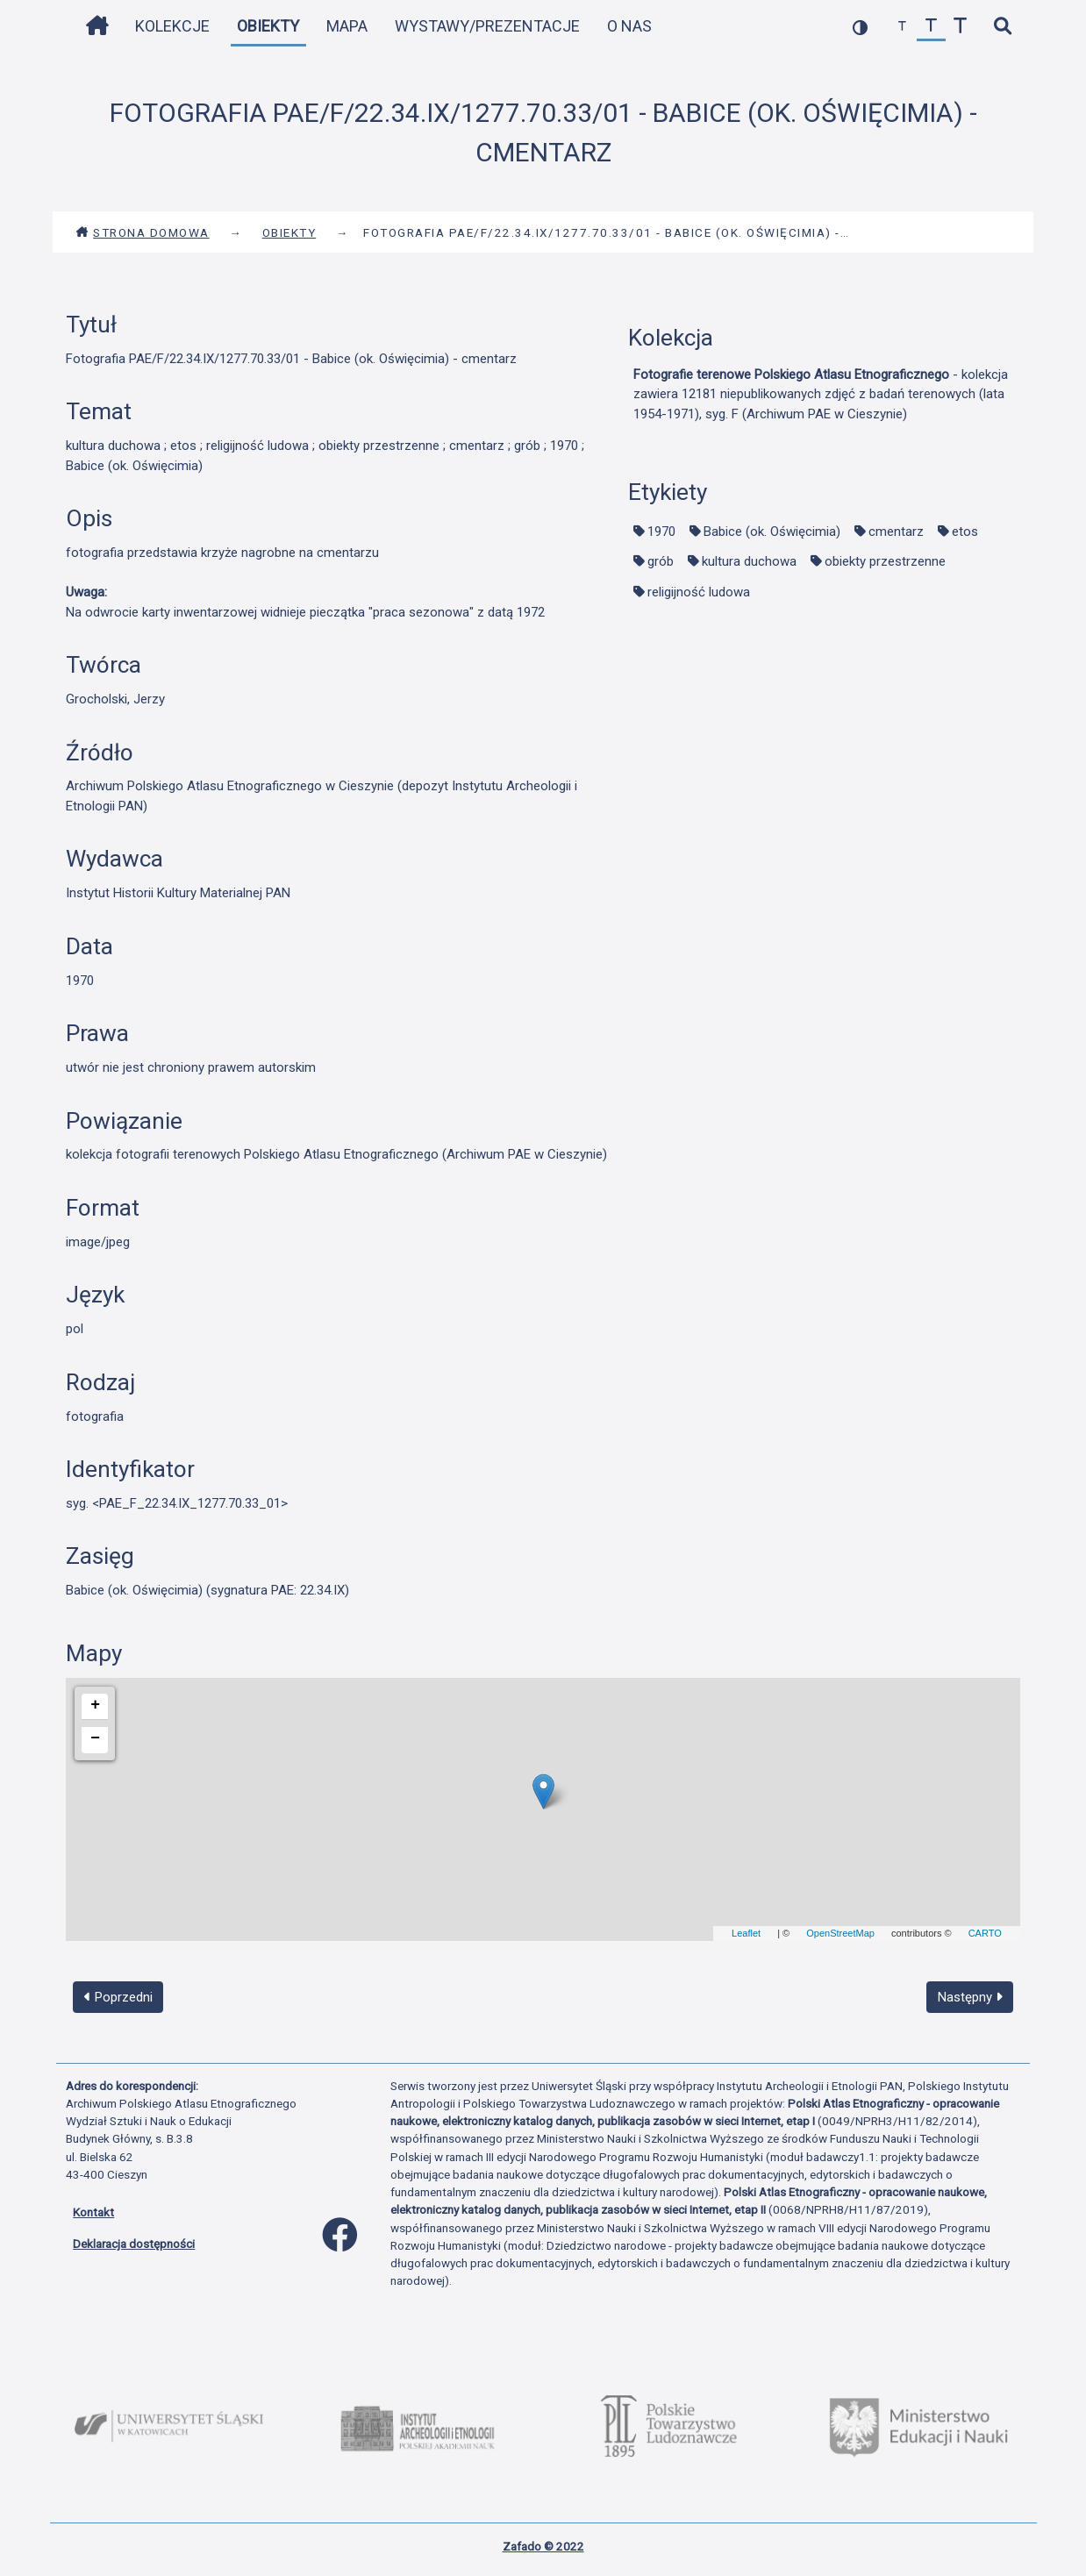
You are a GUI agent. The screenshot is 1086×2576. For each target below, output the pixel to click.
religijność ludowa (698, 592)
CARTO (985, 1933)
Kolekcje (172, 26)
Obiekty (268, 26)
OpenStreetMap (840, 1933)
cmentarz (896, 531)
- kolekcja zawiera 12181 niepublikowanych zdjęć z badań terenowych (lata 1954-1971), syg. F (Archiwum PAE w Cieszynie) (820, 394)
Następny (970, 1997)
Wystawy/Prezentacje (487, 26)
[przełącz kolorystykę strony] (860, 26)
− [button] (95, 1738)
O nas (629, 26)
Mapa (347, 26)
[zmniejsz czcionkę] (902, 26)
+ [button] (95, 1705)
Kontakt (93, 2212)
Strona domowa (142, 232)
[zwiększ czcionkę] (960, 26)
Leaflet (746, 1933)
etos (965, 531)
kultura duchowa (749, 561)
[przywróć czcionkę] (931, 26)
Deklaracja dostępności (134, 2244)
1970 (661, 531)
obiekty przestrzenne (885, 561)
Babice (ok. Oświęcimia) (772, 531)
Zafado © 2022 (543, 2546)
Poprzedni (118, 1997)
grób (660, 561)
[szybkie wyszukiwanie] (1002, 26)
